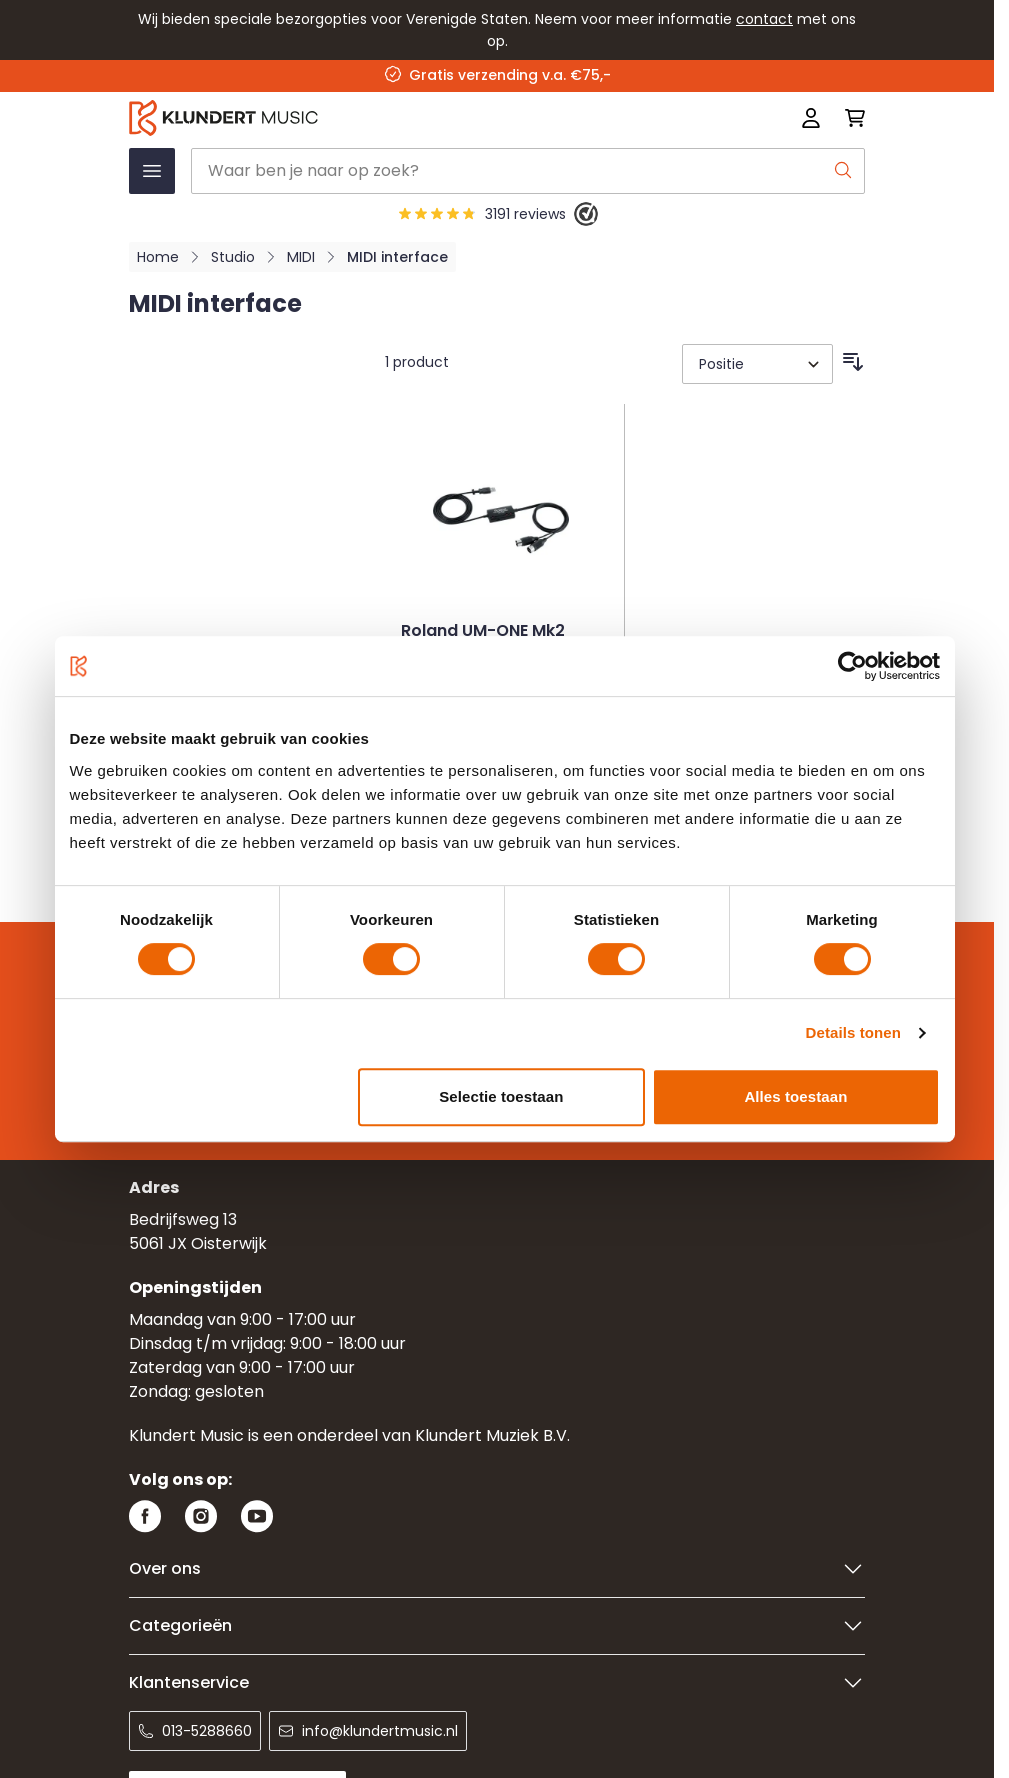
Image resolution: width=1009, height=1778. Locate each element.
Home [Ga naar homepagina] (158, 257)
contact (764, 19)
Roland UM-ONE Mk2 (483, 632)
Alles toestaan (795, 1096)
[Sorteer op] (757, 364)
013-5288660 (195, 1731)
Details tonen (853, 1032)
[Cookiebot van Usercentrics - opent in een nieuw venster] (852, 666)
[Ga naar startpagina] (350, 118)
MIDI (301, 257)
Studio (233, 257)
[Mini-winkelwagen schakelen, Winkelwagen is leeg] (849, 118)
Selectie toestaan (501, 1096)
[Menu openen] (152, 171)
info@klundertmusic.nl (368, 1731)
